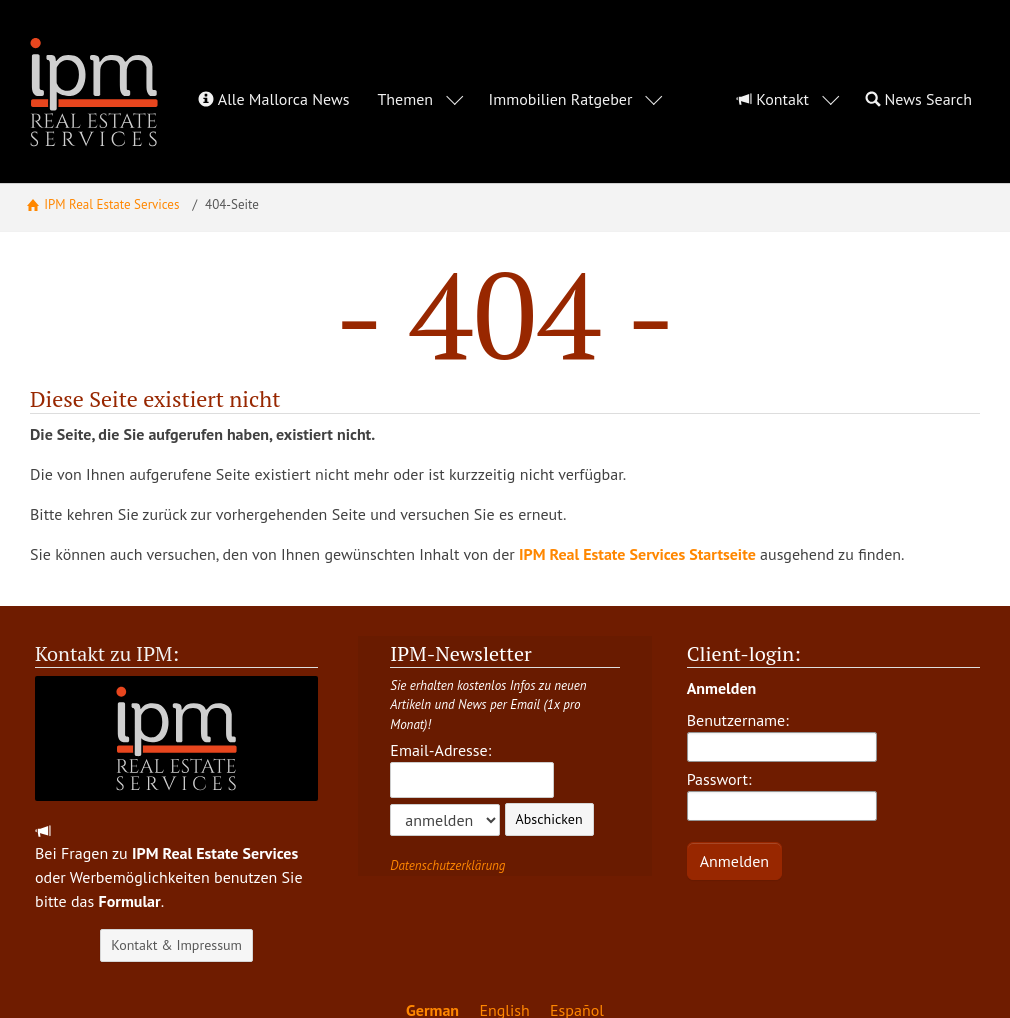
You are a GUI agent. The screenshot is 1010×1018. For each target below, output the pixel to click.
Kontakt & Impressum (176, 901)
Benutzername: (782, 692)
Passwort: (782, 751)
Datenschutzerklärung (447, 822)
